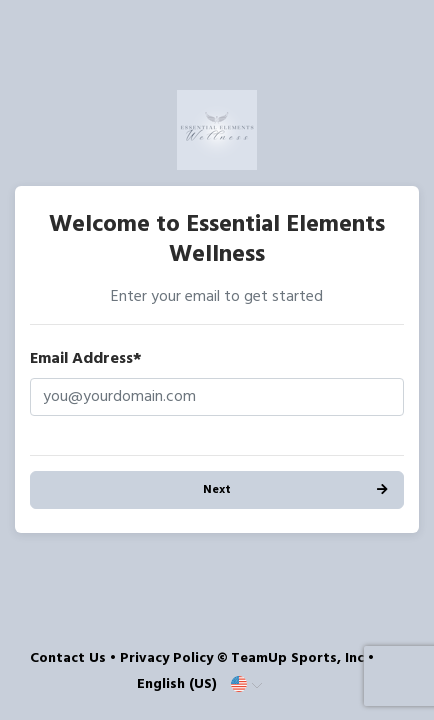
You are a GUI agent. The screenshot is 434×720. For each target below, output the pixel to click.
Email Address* (86, 359)
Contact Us (68, 658)
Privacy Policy (166, 658)
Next (217, 490)
